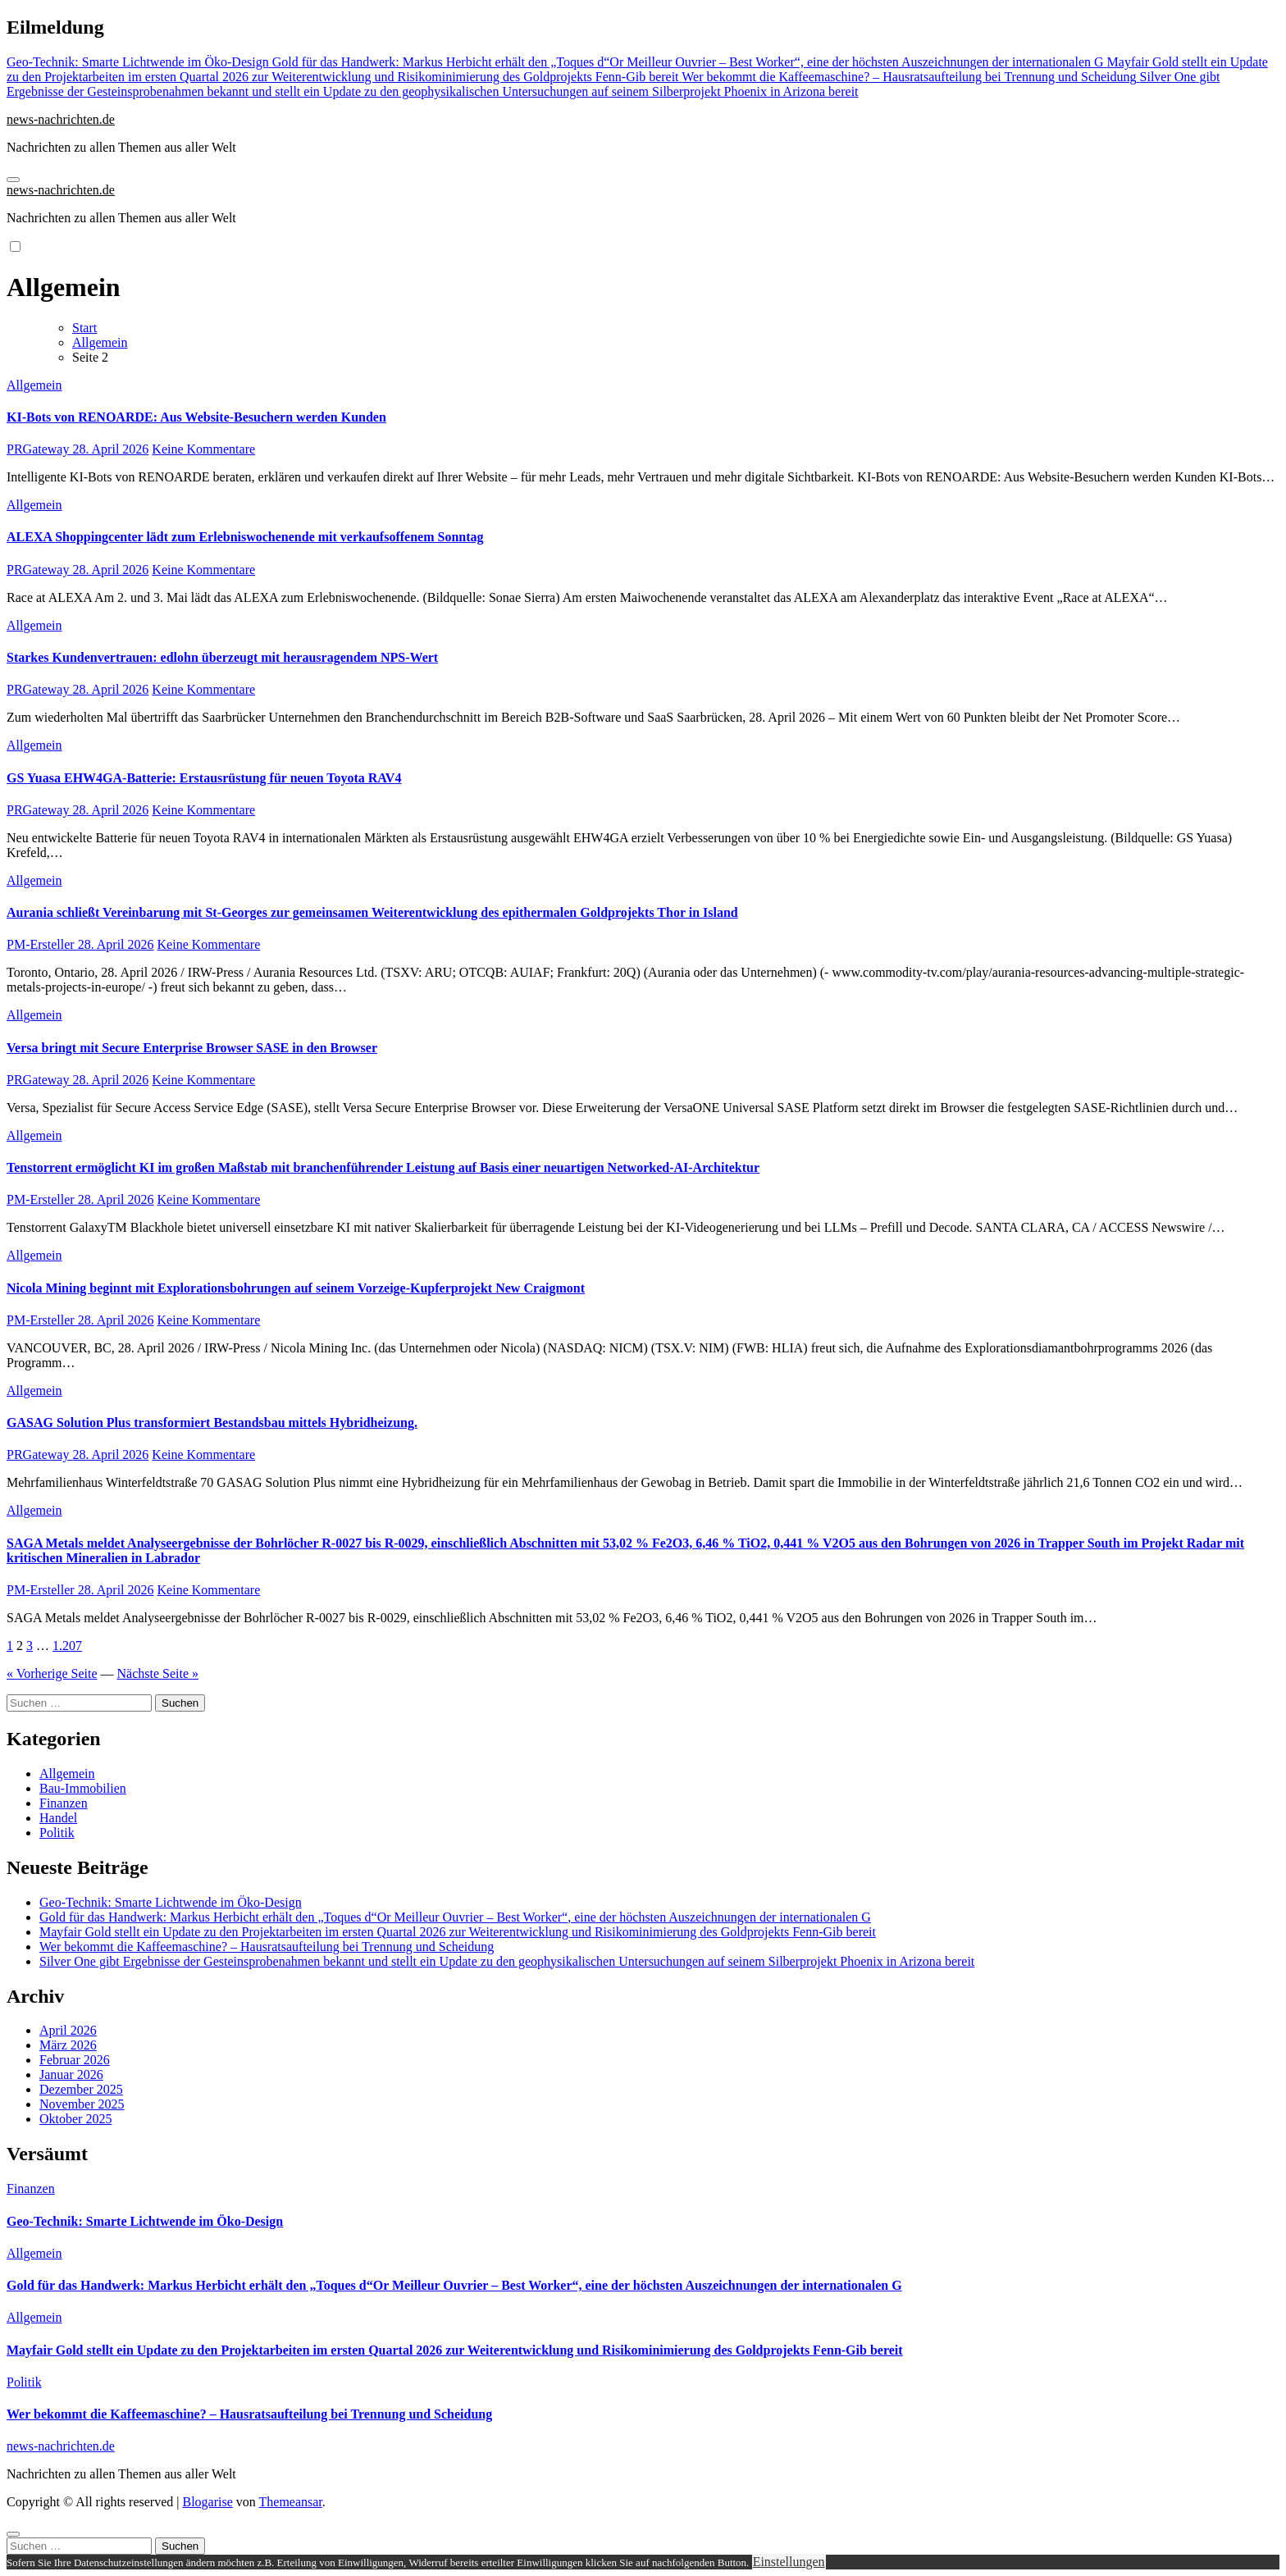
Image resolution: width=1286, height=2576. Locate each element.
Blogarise (207, 2502)
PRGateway (39, 449)
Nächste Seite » (158, 1673)
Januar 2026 (71, 2074)
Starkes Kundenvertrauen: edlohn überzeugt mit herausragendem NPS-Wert (222, 657)
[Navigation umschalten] (13, 179)
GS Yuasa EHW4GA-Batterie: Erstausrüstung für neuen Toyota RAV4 (204, 778)
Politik (57, 1833)
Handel (58, 1818)
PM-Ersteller (42, 944)
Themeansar (290, 2502)
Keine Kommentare (203, 449)
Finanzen (63, 1803)
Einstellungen (789, 2562)
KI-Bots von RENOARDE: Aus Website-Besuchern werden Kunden (196, 417)
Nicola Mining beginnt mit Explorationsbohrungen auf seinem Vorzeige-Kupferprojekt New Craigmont (296, 1288)
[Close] (13, 2534)
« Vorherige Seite (52, 1673)
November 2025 (82, 2104)
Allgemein (34, 385)
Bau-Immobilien (82, 1788)
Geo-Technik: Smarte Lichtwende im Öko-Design (170, 1902)
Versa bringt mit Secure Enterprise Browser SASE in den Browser (192, 1048)
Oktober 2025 (75, 2119)
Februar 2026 (74, 2060)
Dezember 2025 (81, 2089)
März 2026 (68, 2045)
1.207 (67, 1646)
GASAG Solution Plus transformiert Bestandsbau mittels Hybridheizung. (212, 1422)
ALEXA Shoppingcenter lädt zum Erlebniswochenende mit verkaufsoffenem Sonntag (245, 537)
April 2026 (68, 2030)
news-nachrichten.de (61, 119)
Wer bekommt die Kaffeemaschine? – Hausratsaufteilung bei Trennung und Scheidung (266, 1947)
